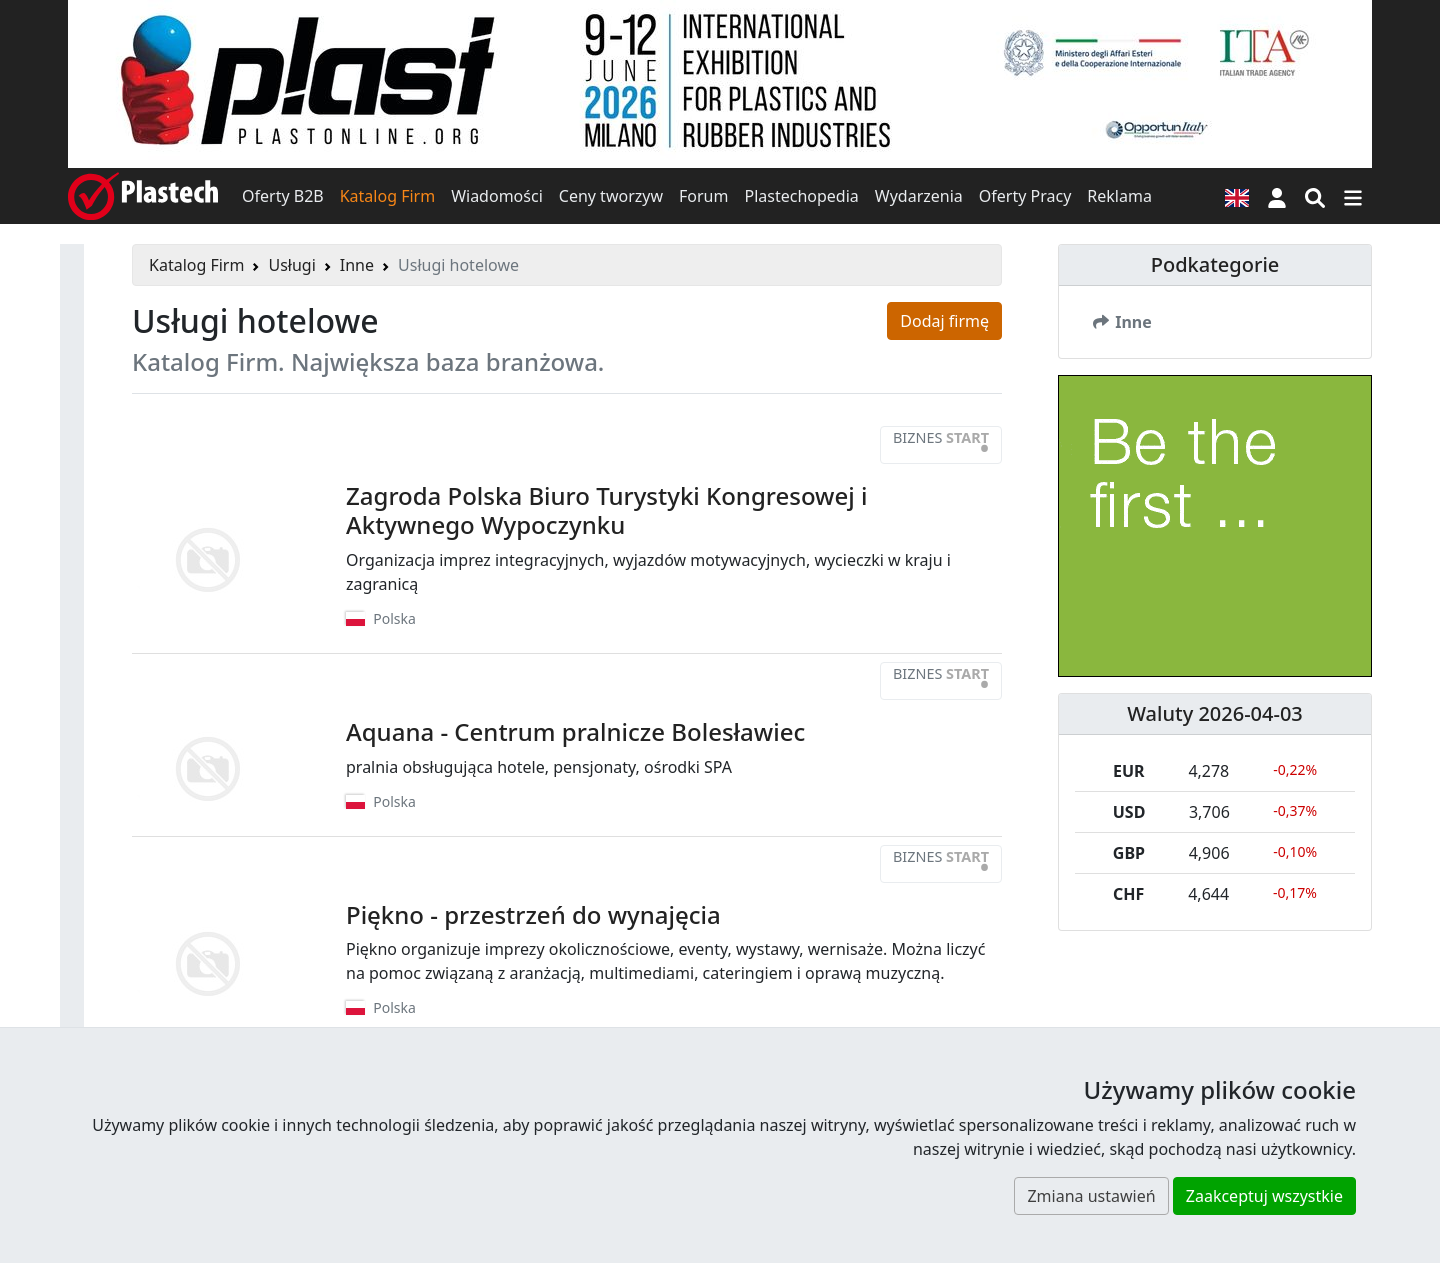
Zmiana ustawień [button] (1091, 1196)
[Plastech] (143, 196)
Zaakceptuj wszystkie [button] (1264, 1196)
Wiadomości (497, 196)
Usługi (291, 265)
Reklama (1119, 196)
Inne (357, 265)
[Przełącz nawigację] (1353, 196)
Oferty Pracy (1025, 196)
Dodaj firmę (944, 321)
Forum (703, 196)
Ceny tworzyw (611, 196)
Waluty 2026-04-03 (1215, 713)
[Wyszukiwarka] (1315, 196)
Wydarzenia (919, 196)
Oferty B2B (283, 196)
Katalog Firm (387, 196)
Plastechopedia (801, 196)
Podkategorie (1215, 264)
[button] (1277, 196)
